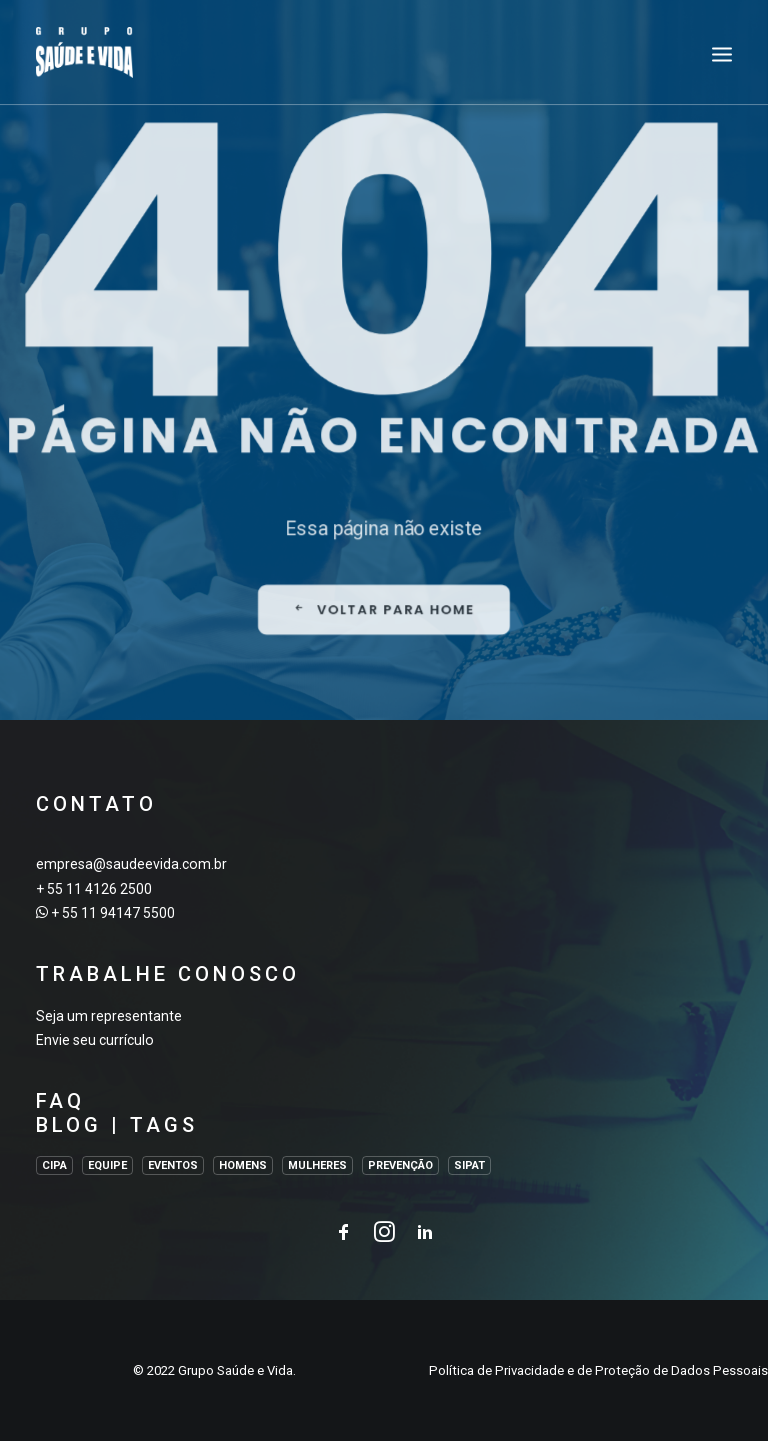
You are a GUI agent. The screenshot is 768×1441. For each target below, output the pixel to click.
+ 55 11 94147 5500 (113, 913)
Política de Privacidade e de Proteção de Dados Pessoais (598, 1370)
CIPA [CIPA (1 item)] (54, 1165)
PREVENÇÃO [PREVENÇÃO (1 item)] (400, 1165)
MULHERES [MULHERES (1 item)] (317, 1165)
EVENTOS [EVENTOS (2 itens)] (173, 1165)
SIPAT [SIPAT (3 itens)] (469, 1165)
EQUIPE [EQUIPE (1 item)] (107, 1165)
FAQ (60, 1101)
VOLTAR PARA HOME (384, 696)
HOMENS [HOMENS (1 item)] (243, 1165)
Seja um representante (109, 1016)
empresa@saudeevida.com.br (131, 864)
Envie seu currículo (95, 1040)
